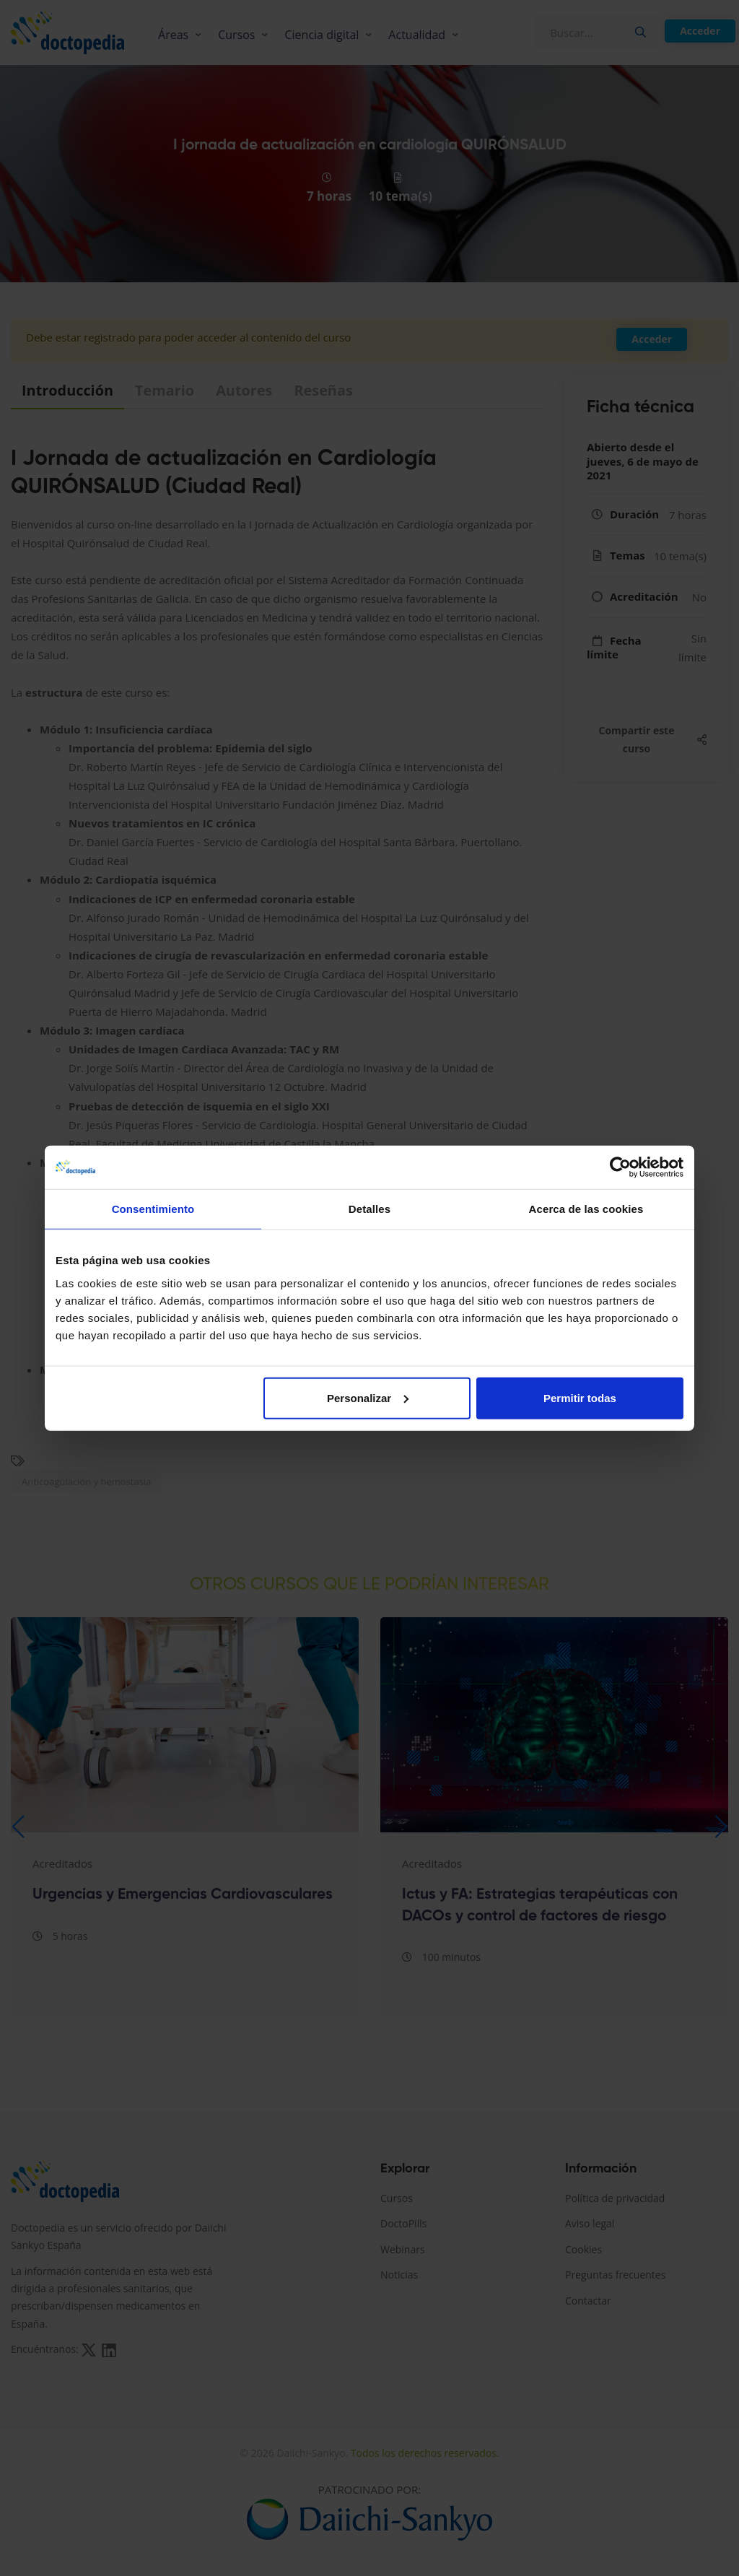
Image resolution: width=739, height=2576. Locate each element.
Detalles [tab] (369, 1209)
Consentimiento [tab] (153, 1209)
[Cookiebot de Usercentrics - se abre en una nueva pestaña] (620, 1167)
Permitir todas (579, 1397)
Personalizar (367, 1397)
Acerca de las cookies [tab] (586, 1209)
